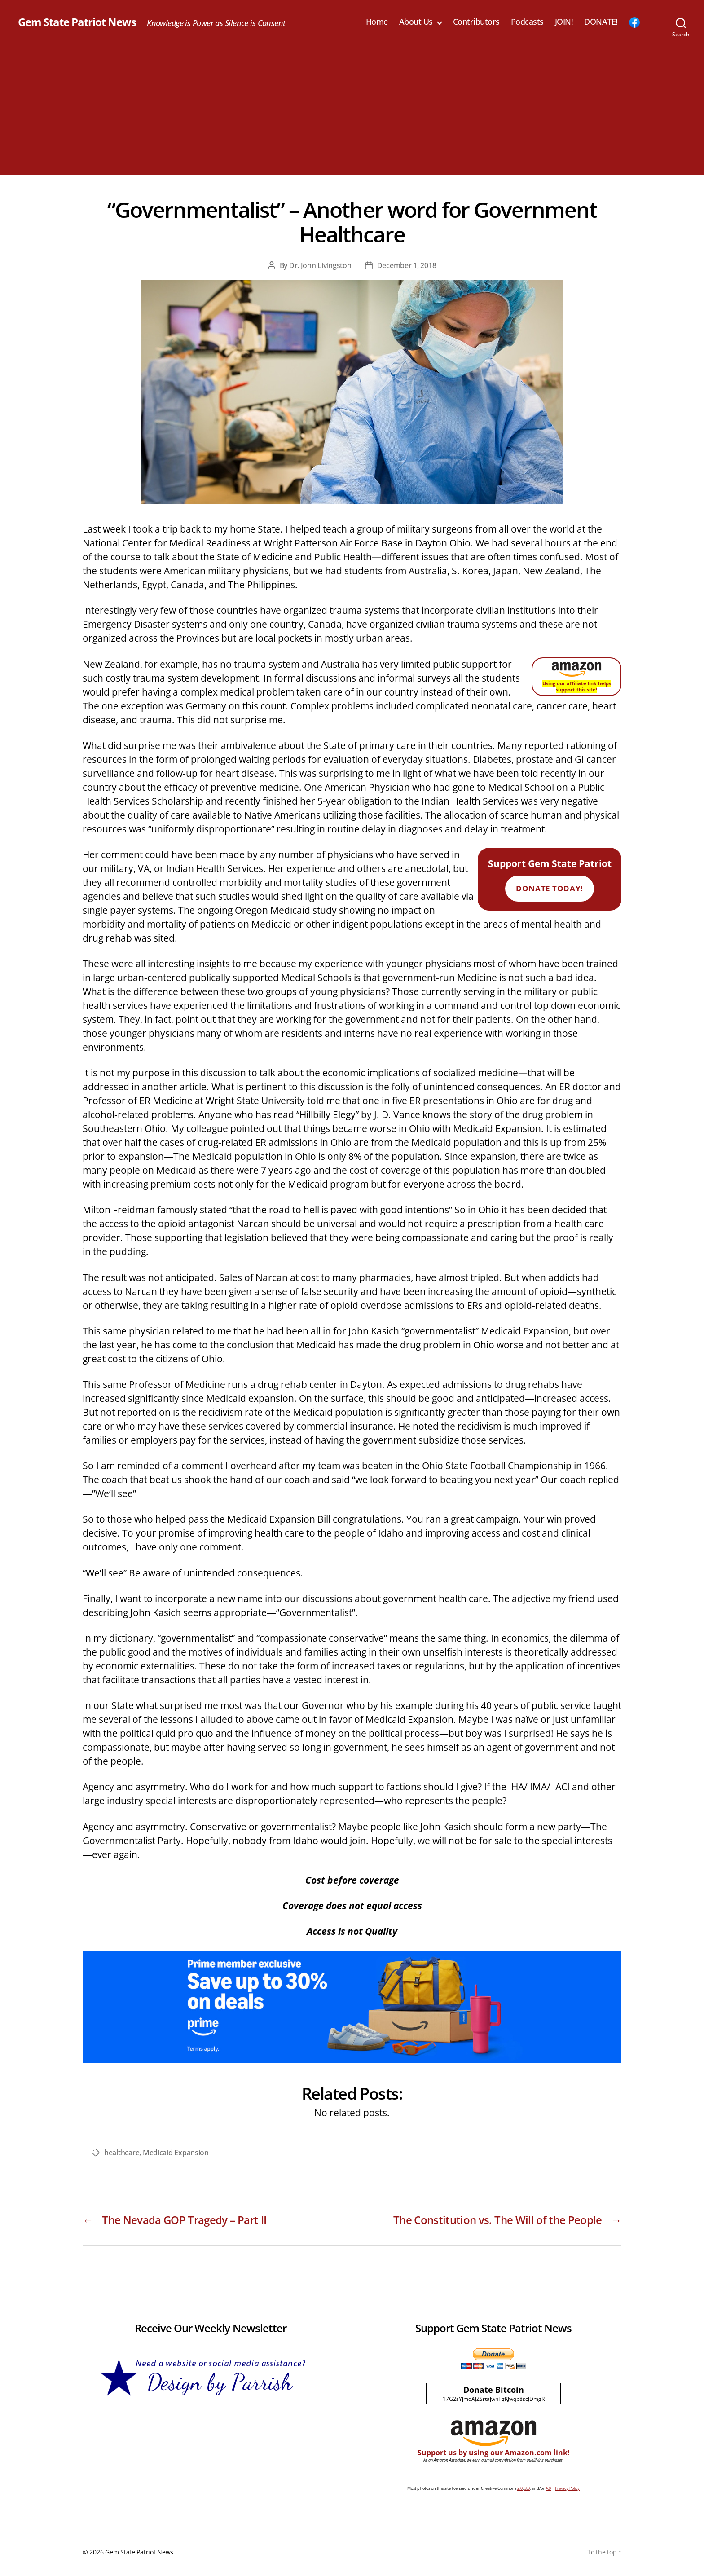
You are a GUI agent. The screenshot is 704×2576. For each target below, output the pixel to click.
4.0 (548, 2488)
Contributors (476, 22)
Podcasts (527, 22)
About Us (416, 22)
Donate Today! (549, 888)
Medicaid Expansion (176, 2153)
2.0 (520, 2488)
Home (377, 22)
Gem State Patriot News (77, 22)
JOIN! (564, 22)
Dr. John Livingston (320, 265)
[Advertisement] (352, 112)
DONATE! (601, 22)
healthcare (121, 2153)
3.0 (527, 2488)
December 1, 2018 (406, 265)
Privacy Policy (567, 2488)
